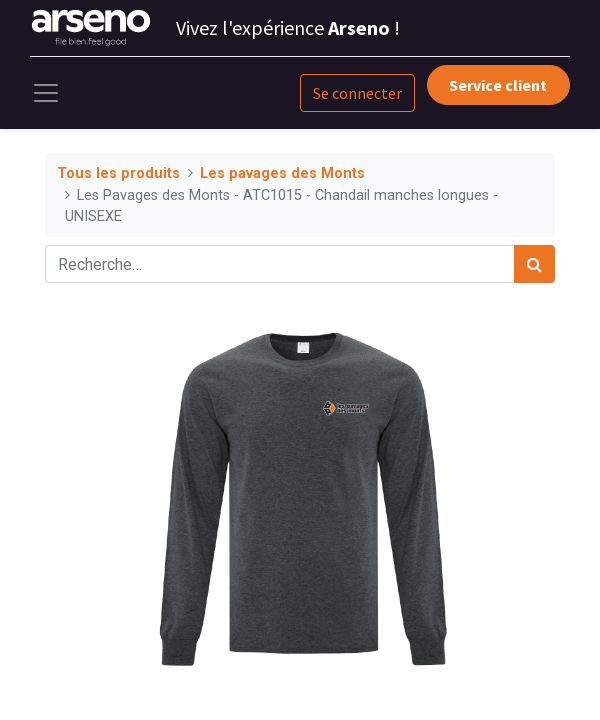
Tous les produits (118, 173)
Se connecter (357, 93)
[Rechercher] (534, 264)
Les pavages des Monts (282, 173)
